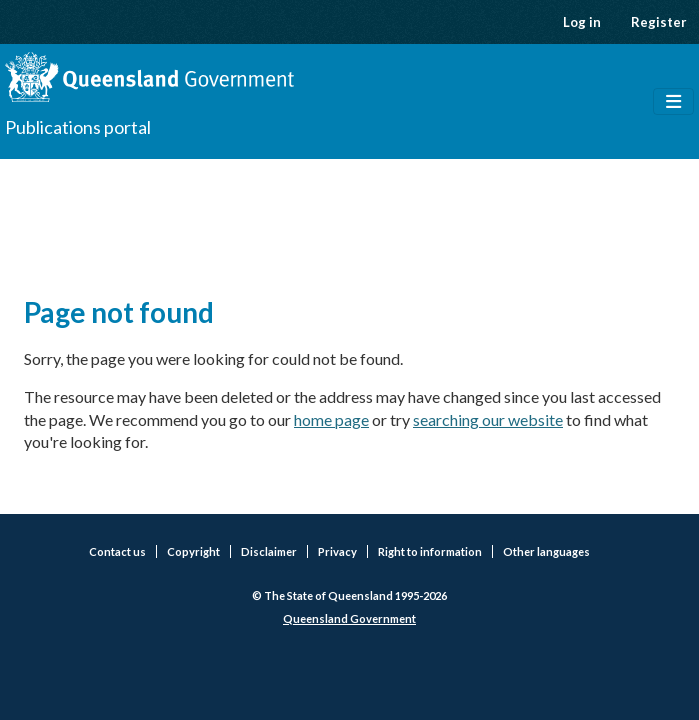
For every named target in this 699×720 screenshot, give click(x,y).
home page (331, 419)
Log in (582, 22)
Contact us (117, 551)
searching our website (488, 419)
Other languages (546, 551)
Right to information (430, 551)
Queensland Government (349, 618)
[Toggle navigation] (673, 102)
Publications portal (78, 127)
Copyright (193, 551)
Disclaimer (269, 551)
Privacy (337, 551)
